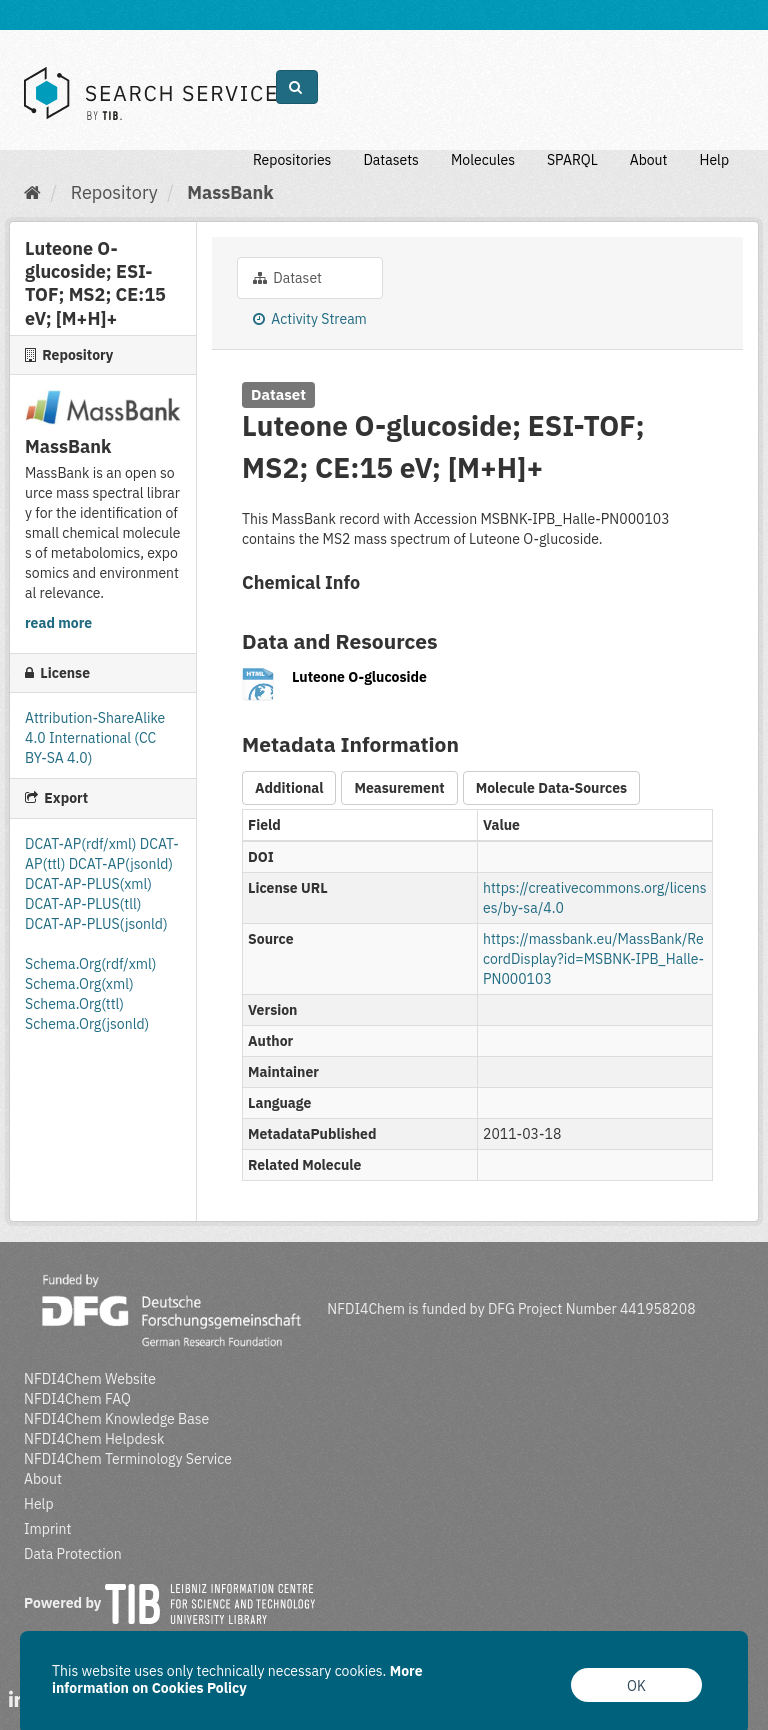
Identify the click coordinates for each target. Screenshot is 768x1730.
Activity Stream (310, 319)
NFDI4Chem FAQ (77, 1399)
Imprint (47, 1529)
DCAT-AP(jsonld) (121, 864)
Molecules (483, 160)
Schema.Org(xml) (79, 984)
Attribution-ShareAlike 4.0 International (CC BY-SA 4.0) (95, 738)
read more (58, 623)
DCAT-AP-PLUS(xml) (88, 884)
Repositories (292, 160)
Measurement (399, 788)
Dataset (287, 278)
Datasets (391, 160)
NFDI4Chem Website (90, 1379)
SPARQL (572, 160)
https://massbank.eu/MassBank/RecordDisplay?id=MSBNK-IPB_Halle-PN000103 (593, 959)
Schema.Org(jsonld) (87, 1024)
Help (714, 160)
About (649, 160)
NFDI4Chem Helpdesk (94, 1439)
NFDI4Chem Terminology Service (128, 1459)
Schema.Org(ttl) (74, 1004)
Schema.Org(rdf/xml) (90, 964)
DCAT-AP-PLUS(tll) (83, 904)
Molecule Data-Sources (551, 788)
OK (636, 1686)
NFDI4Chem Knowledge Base (116, 1419)
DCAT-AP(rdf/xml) (82, 844)
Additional (289, 788)
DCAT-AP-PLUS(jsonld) (96, 924)
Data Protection (73, 1554)
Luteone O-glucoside (359, 677)
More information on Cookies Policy (237, 1679)
